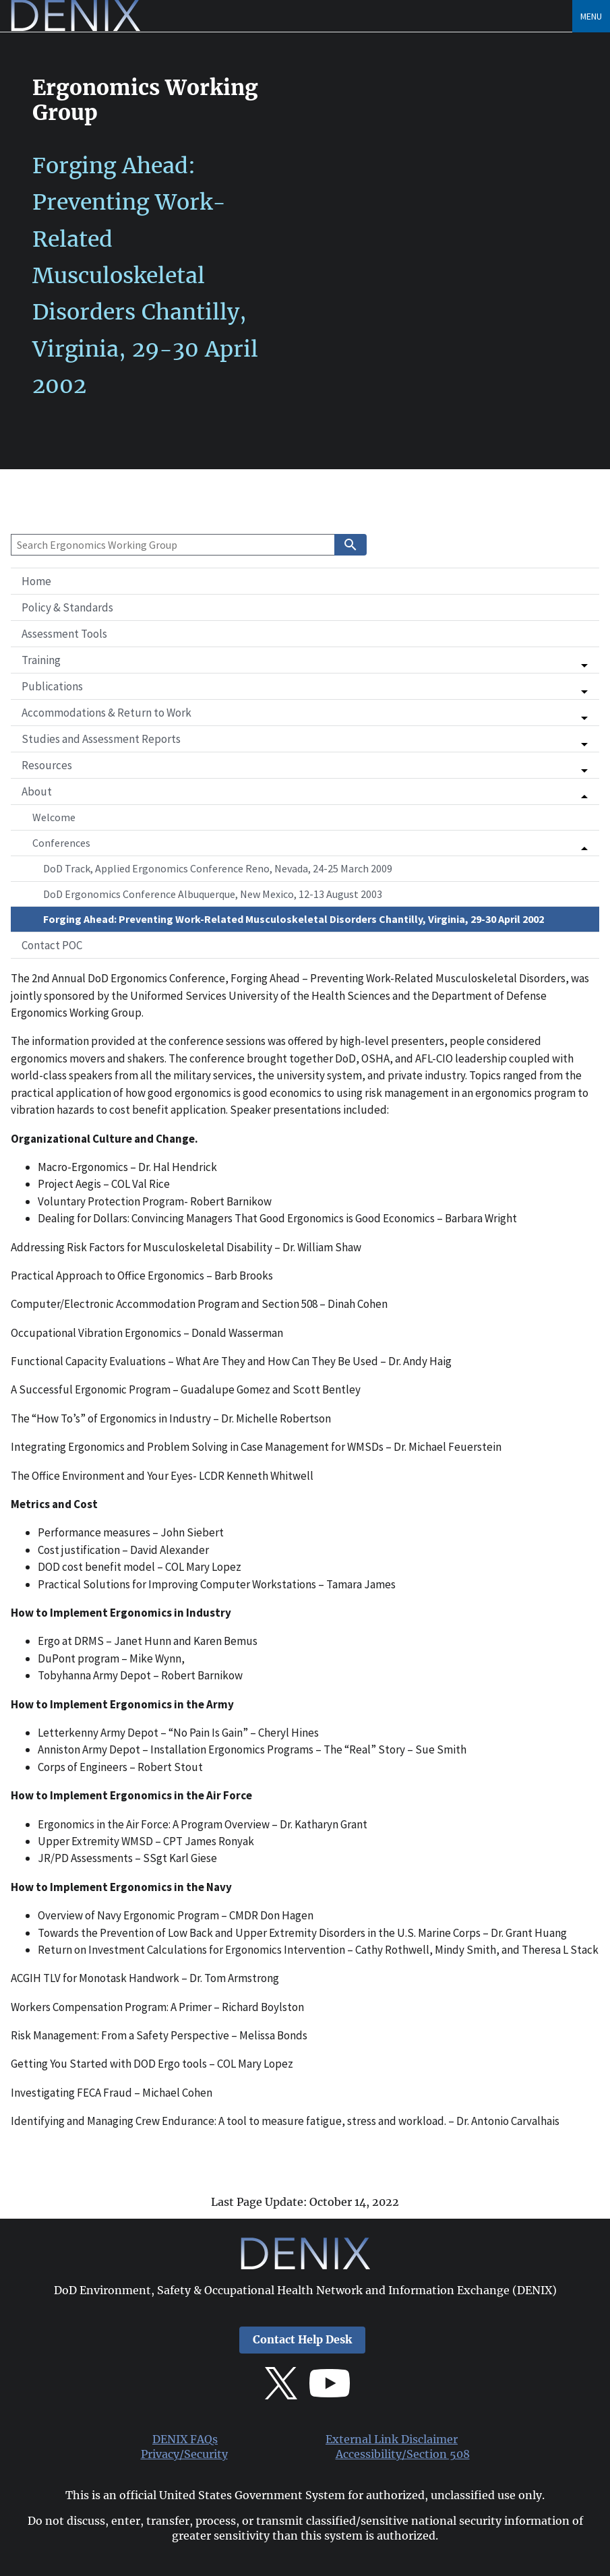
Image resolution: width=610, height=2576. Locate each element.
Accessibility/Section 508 (403, 2454)
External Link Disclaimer (392, 2439)
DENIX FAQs (185, 2439)
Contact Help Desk (302, 2339)
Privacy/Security (184, 2454)
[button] (305, 660)
